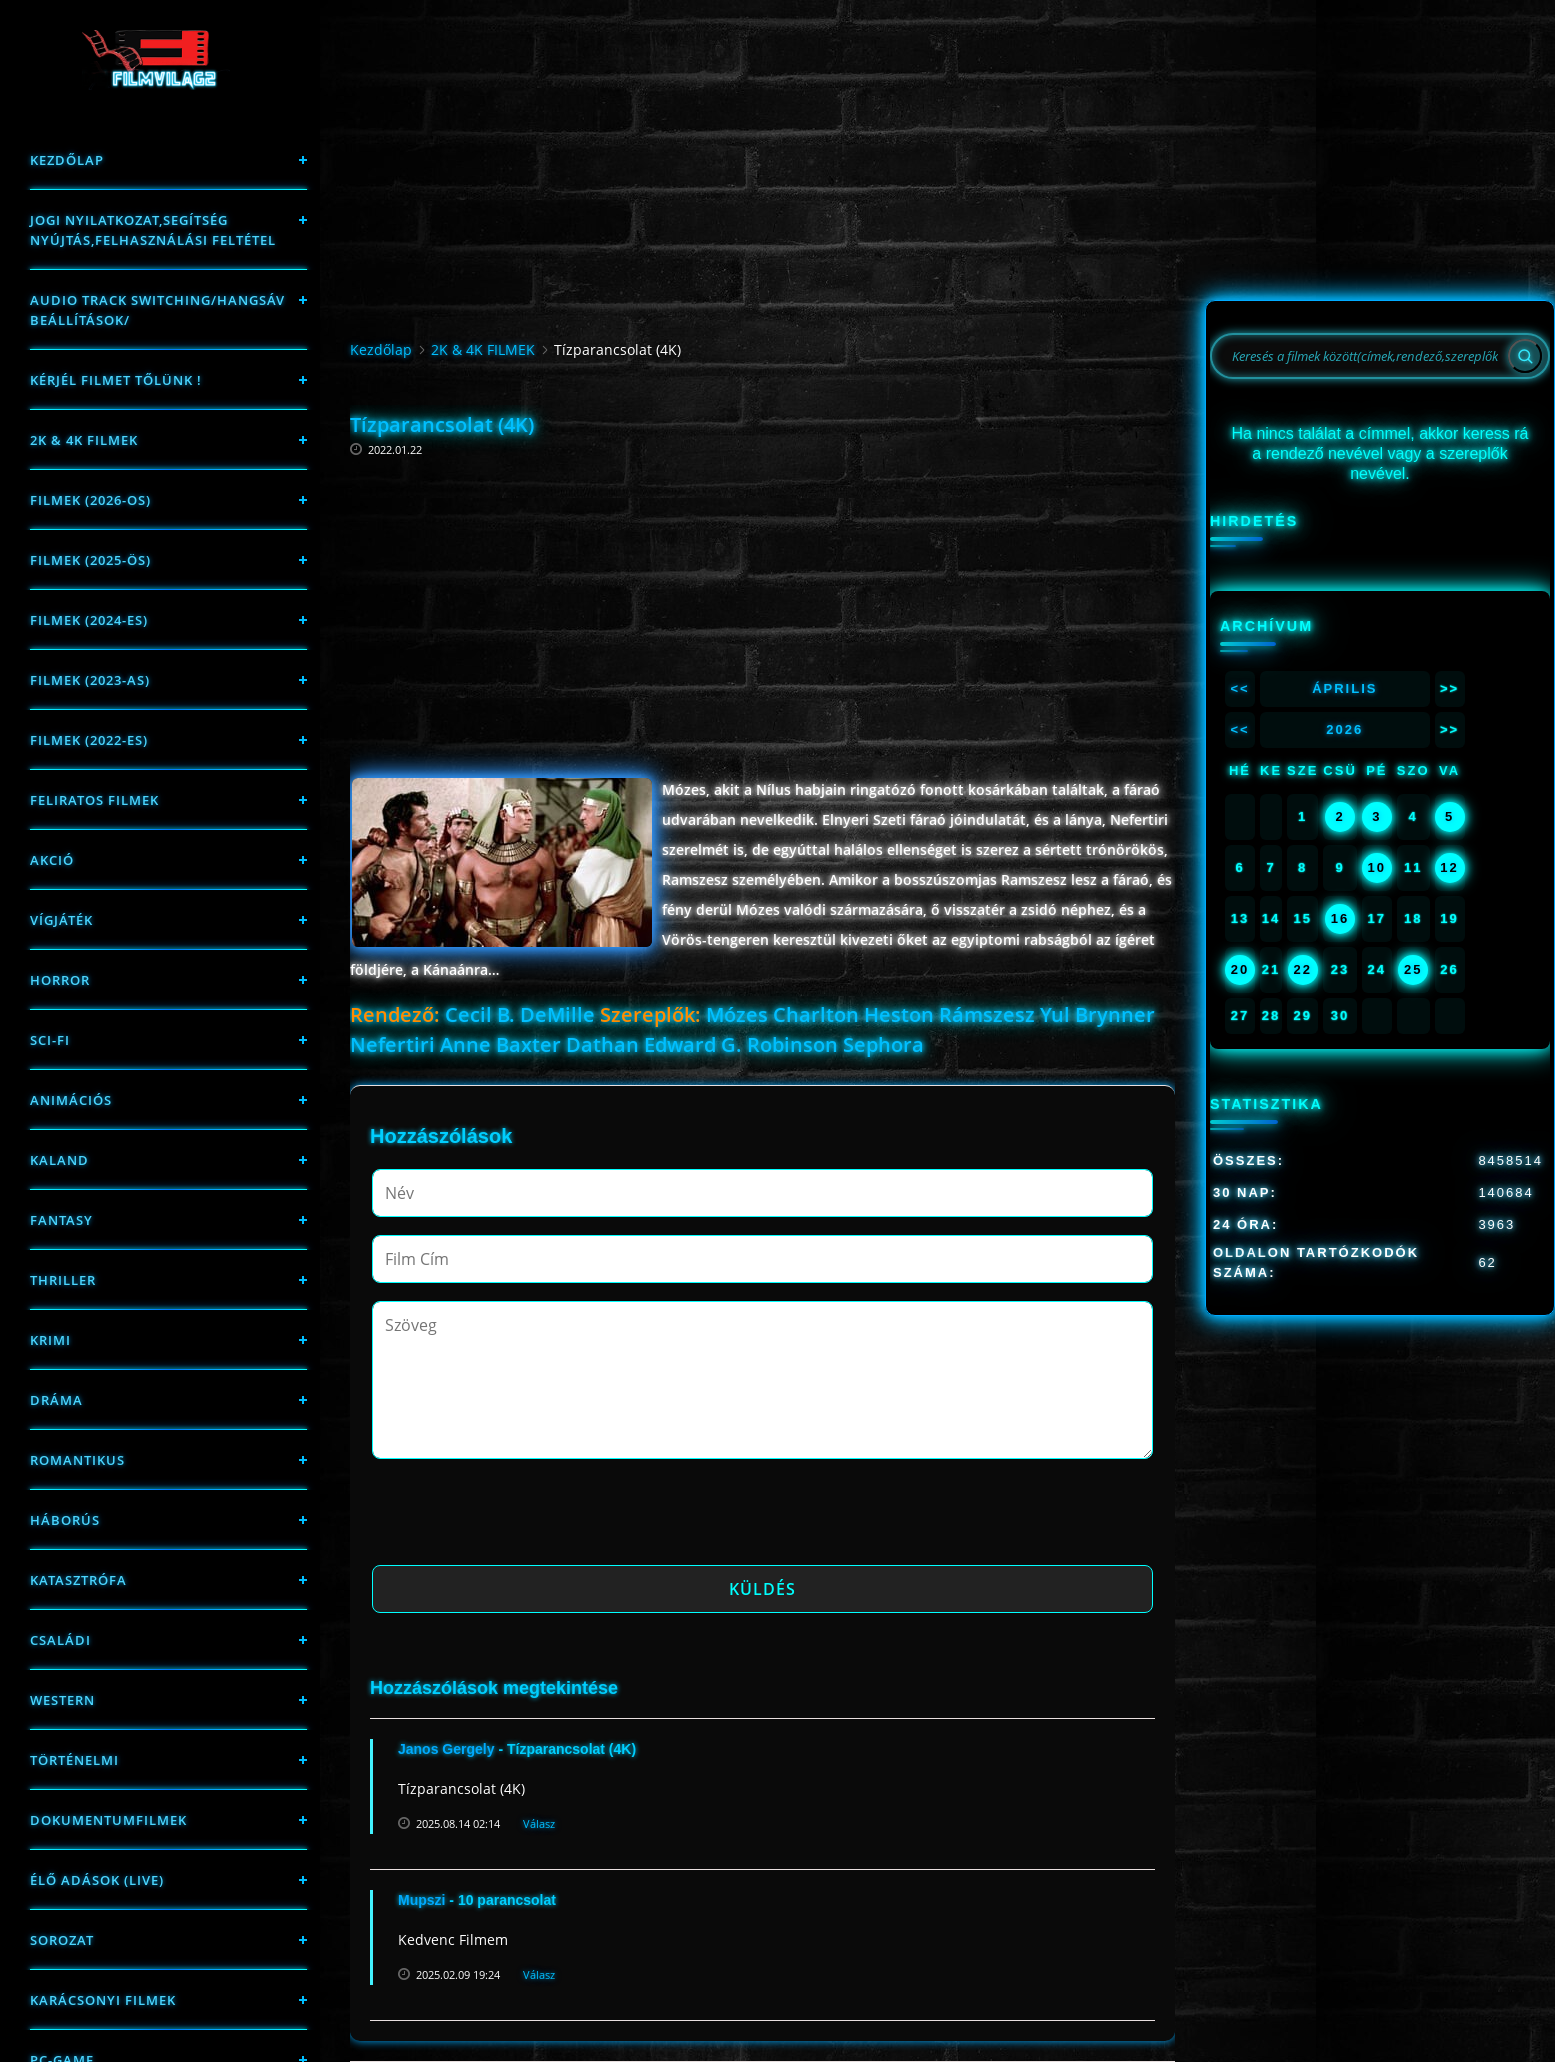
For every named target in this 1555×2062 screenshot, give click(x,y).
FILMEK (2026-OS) (90, 500)
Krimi (50, 1340)
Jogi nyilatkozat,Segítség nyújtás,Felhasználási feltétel (153, 230)
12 (1449, 867)
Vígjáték (61, 920)
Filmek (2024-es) (89, 620)
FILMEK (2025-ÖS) (90, 560)
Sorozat (62, 1940)
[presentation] (524, 1518)
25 (1413, 969)
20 (1240, 969)
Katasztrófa (78, 1580)
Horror (60, 980)
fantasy (61, 1220)
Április (1344, 688)
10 (1377, 867)
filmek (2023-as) (90, 680)
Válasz (539, 1823)
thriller (63, 1280)
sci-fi (50, 1040)
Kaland (59, 1160)
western (62, 1700)
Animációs (71, 1100)
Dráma (56, 1400)
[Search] (1525, 356)
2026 (1344, 729)
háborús (65, 1520)
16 (1340, 918)
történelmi (74, 1760)
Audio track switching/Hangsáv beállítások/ (157, 310)
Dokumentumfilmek (108, 1820)
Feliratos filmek (94, 800)
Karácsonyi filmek (103, 2000)
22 (1302, 969)
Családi (60, 1640)
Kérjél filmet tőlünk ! (116, 380)
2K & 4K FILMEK (84, 440)
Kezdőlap (67, 160)
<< (1239, 688)
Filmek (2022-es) (89, 740)
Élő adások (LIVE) (97, 1880)
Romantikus (77, 1460)
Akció (52, 860)
